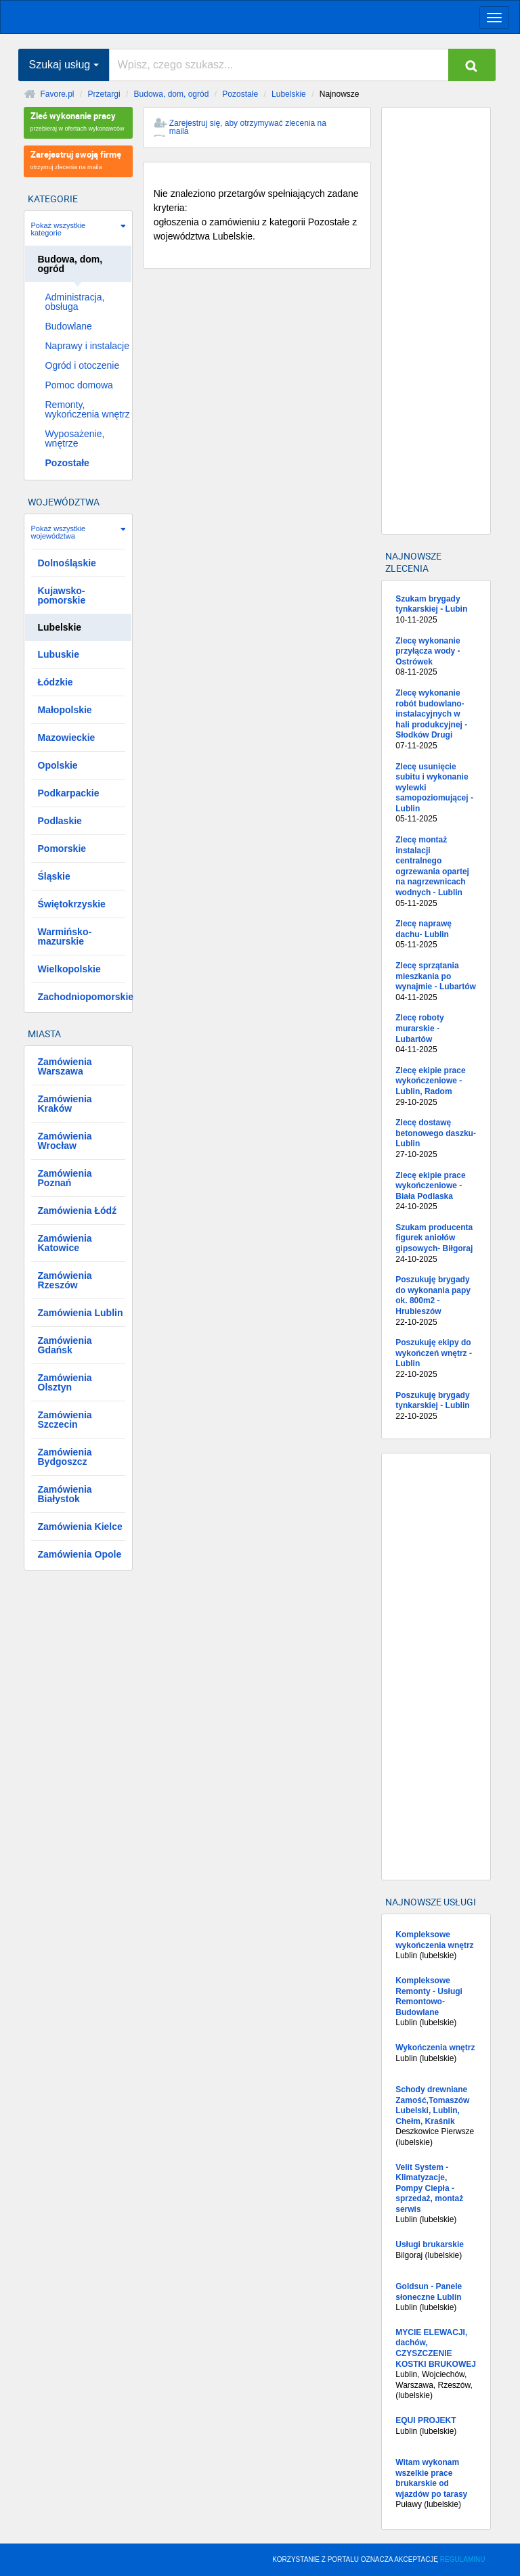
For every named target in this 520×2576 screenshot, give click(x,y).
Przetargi (104, 94)
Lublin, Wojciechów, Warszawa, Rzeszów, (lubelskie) (435, 2364)
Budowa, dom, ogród (171, 94)
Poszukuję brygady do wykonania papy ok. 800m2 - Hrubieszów (435, 1301)
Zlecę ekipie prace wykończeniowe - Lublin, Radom (435, 1087)
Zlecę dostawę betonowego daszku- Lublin (435, 1139)
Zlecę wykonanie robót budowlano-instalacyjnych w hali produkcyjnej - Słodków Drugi (435, 720)
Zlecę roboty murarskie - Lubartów (435, 1034)
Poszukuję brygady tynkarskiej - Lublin (435, 1406)
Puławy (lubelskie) (435, 2483)
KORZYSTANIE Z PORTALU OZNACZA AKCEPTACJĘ (378, 2559)
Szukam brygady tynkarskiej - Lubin (435, 610)
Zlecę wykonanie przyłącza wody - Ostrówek (435, 657)
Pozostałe (240, 94)
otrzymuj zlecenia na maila (78, 159)
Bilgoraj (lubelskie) (435, 2250)
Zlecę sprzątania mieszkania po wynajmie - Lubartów (435, 982)
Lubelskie (289, 94)
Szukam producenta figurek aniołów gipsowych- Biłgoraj (435, 1244)
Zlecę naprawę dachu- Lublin (435, 935)
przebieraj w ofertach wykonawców (78, 121)
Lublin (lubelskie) (435, 1945)
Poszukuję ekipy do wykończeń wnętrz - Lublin (435, 1359)
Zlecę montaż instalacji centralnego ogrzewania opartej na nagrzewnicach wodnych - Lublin (435, 872)
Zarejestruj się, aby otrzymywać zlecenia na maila (247, 127)
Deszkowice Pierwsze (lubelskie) (435, 2116)
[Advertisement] (435, 321)
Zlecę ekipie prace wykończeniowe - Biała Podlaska (435, 1192)
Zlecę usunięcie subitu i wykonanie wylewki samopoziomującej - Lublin (435, 794)
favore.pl (94, 15)
